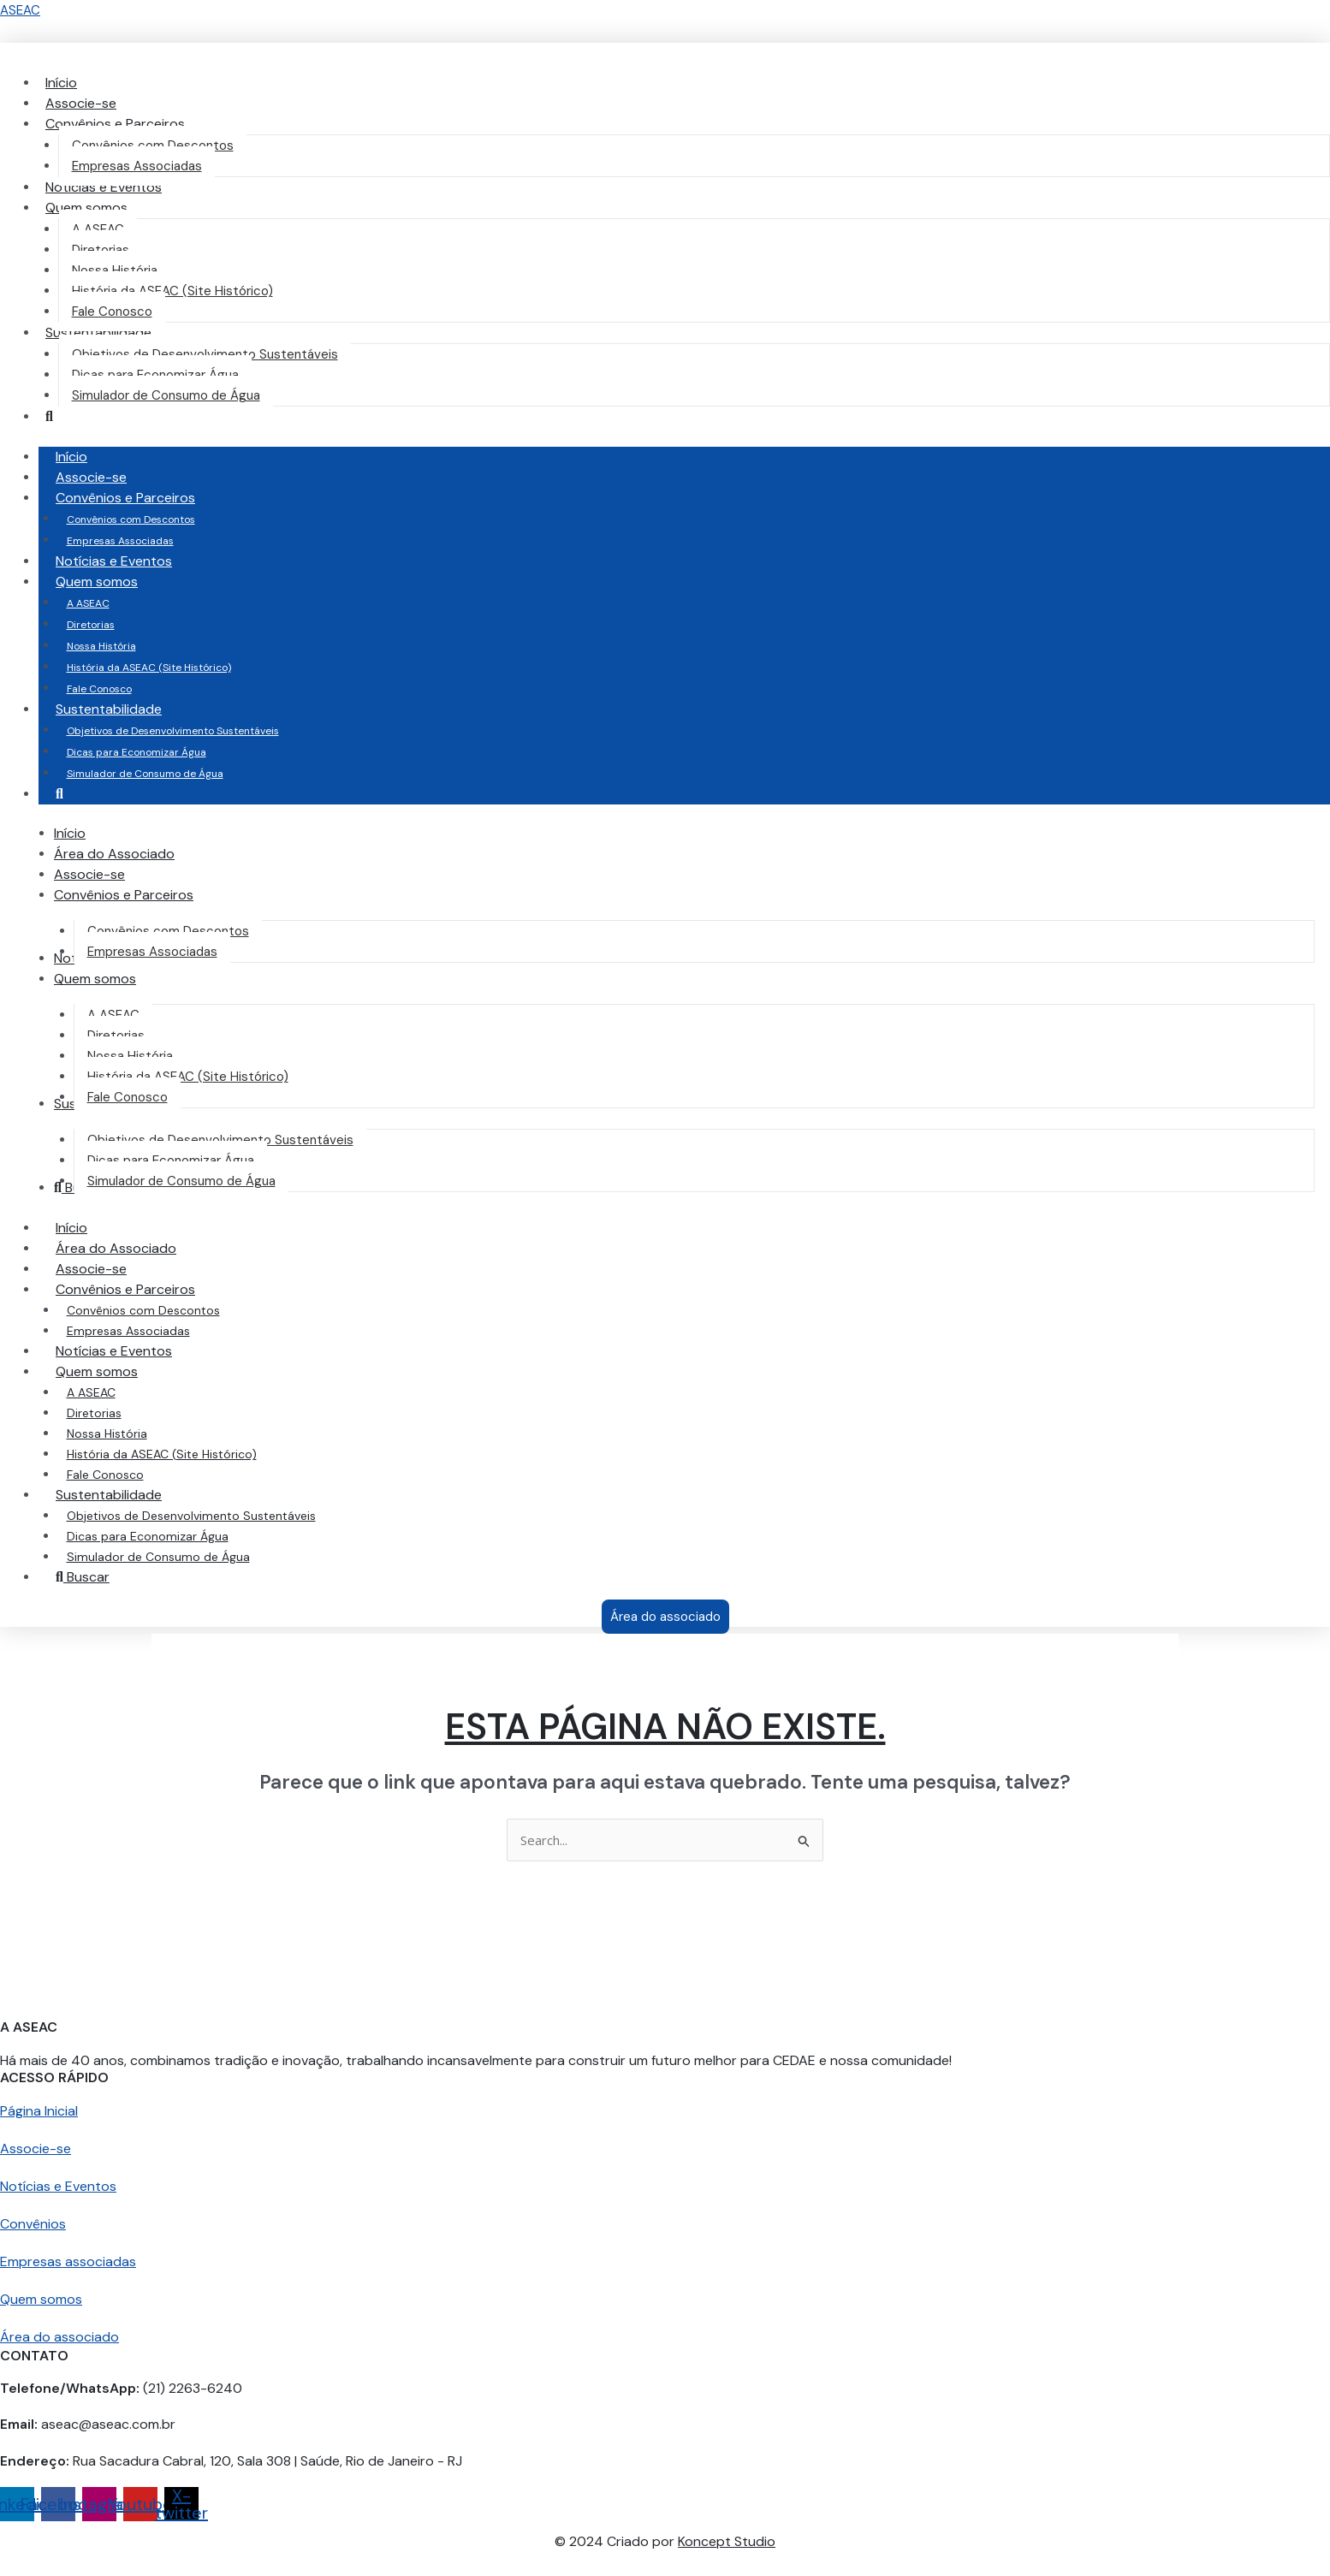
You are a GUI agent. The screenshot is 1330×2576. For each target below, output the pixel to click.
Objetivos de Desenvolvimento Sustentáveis (173, 731)
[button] (115, 123)
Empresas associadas (68, 2261)
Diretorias (91, 625)
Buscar (83, 1577)
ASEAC (20, 10)
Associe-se (91, 477)
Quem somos (41, 2299)
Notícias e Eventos (114, 561)
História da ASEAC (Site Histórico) (149, 667)
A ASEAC (88, 603)
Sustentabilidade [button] (126, 709)
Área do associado (59, 2337)
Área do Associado (116, 1248)
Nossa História (101, 646)
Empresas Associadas (120, 541)
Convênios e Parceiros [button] (142, 497)
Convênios (33, 2224)
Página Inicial (39, 2111)
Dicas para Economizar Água (136, 752)
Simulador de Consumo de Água (145, 774)
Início (71, 457)
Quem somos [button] (114, 581)
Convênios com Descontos (131, 519)
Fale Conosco (99, 689)
